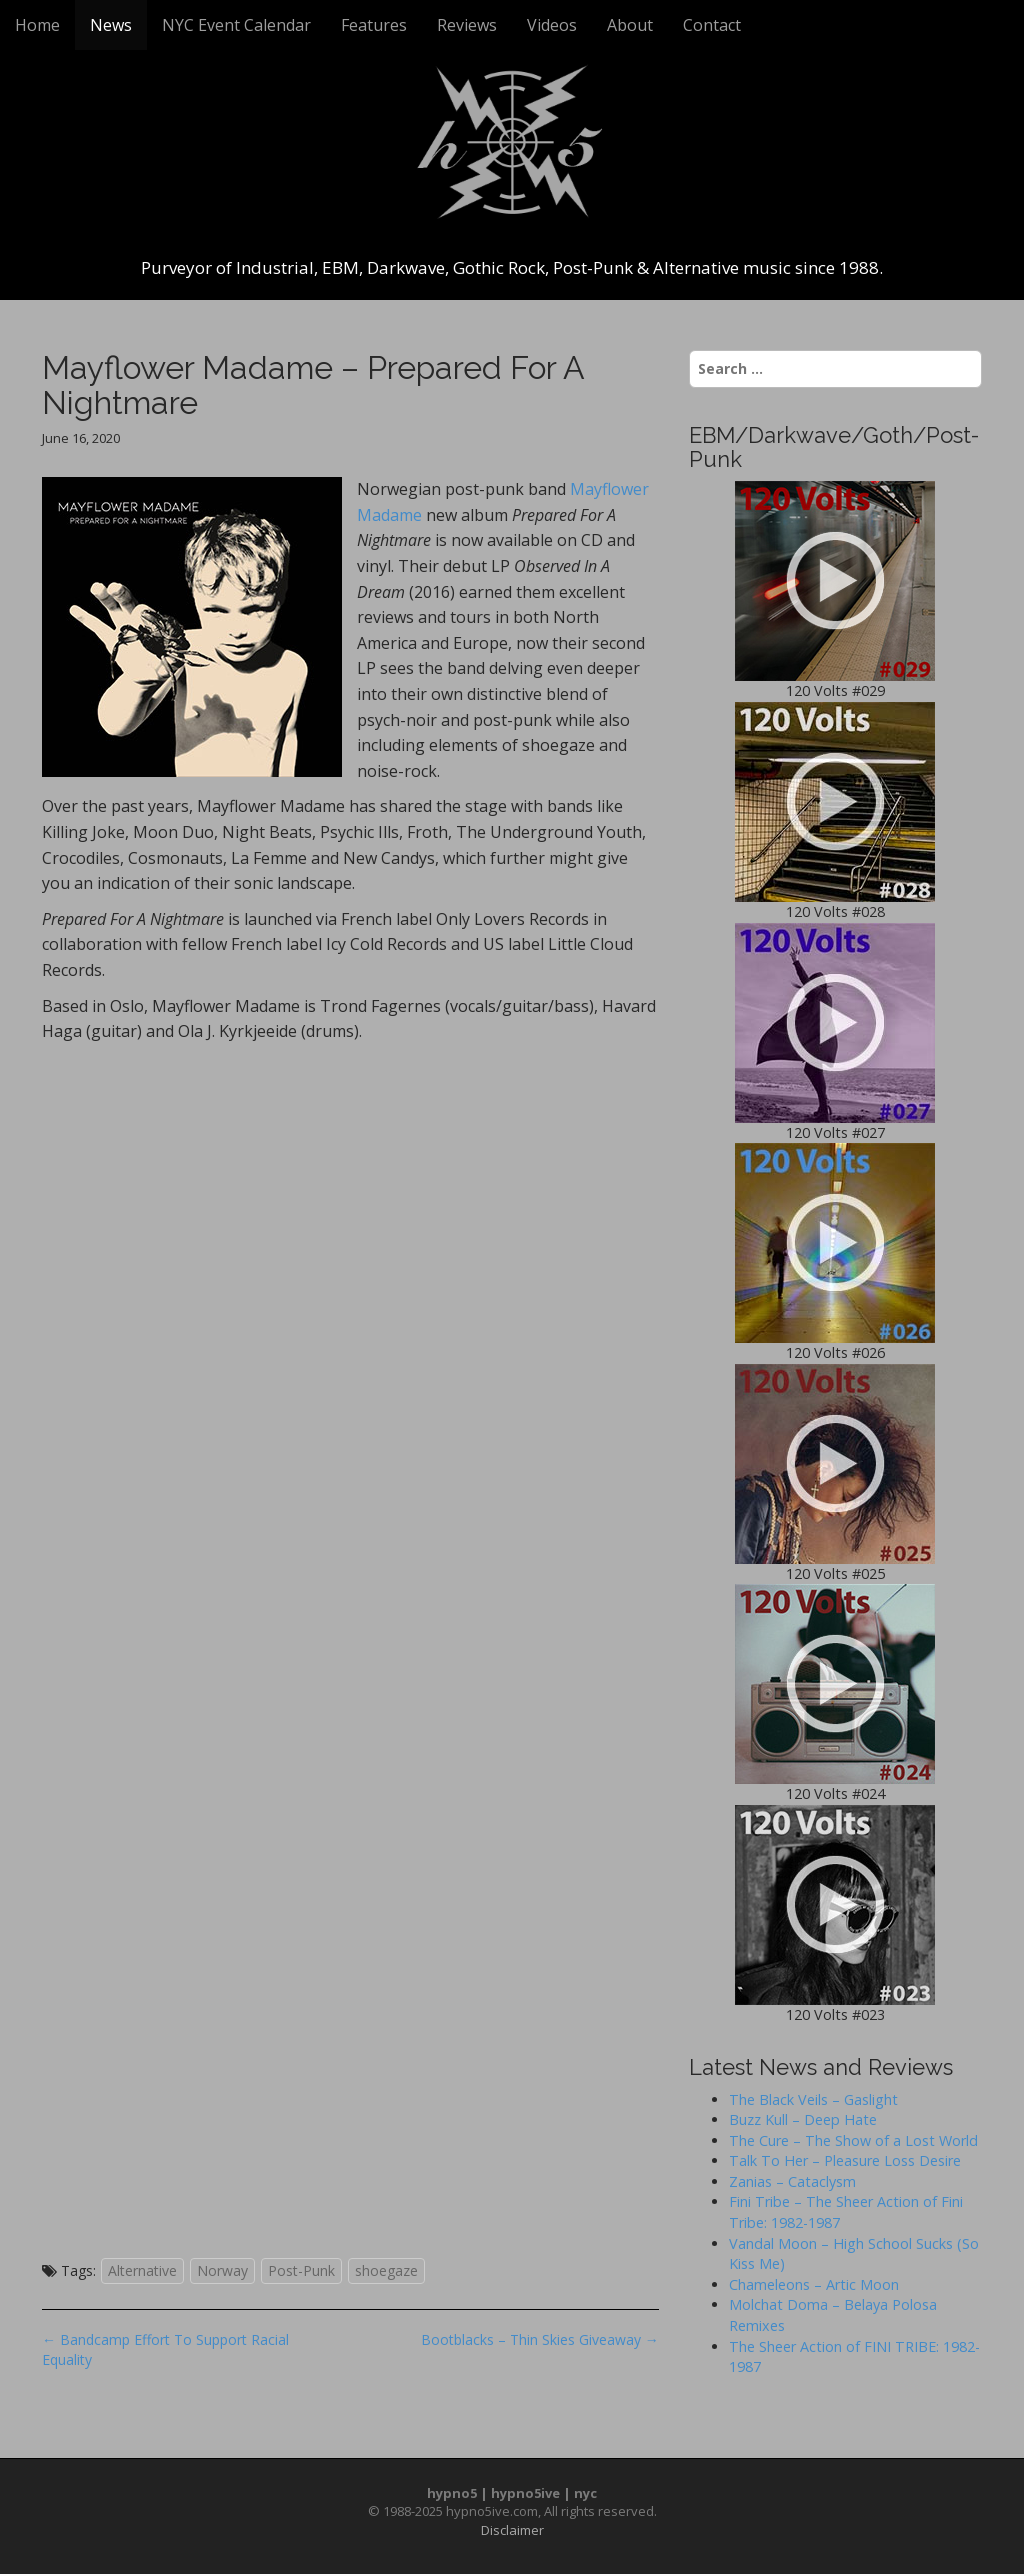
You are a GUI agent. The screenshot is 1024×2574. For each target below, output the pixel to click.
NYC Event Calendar (236, 25)
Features (374, 25)
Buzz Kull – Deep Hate (803, 2119)
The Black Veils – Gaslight (813, 2099)
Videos (552, 25)
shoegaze (386, 2270)
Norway (222, 2270)
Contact (712, 25)
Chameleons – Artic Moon (814, 2284)
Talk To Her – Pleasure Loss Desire (845, 2160)
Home (37, 25)
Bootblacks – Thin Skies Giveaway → (540, 2339)
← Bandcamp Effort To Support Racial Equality (165, 2349)
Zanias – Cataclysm (792, 2181)
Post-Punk (301, 2270)
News (111, 25)
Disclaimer (512, 2530)
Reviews (467, 25)
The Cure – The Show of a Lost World (853, 2140)
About (630, 25)
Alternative (142, 2270)
